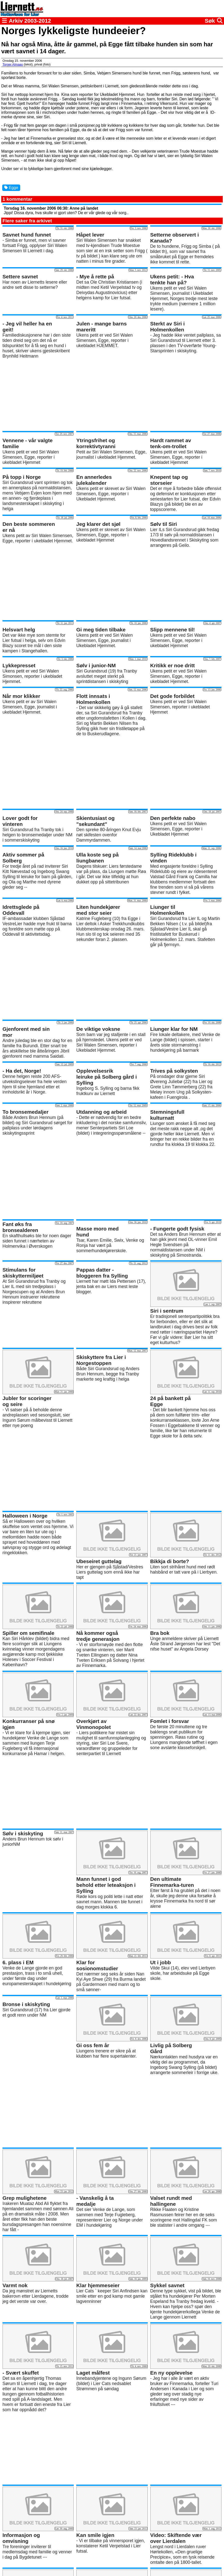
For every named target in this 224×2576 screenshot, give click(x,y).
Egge (11, 187)
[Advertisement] (112, 395)
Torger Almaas (12, 64)
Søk (214, 21)
